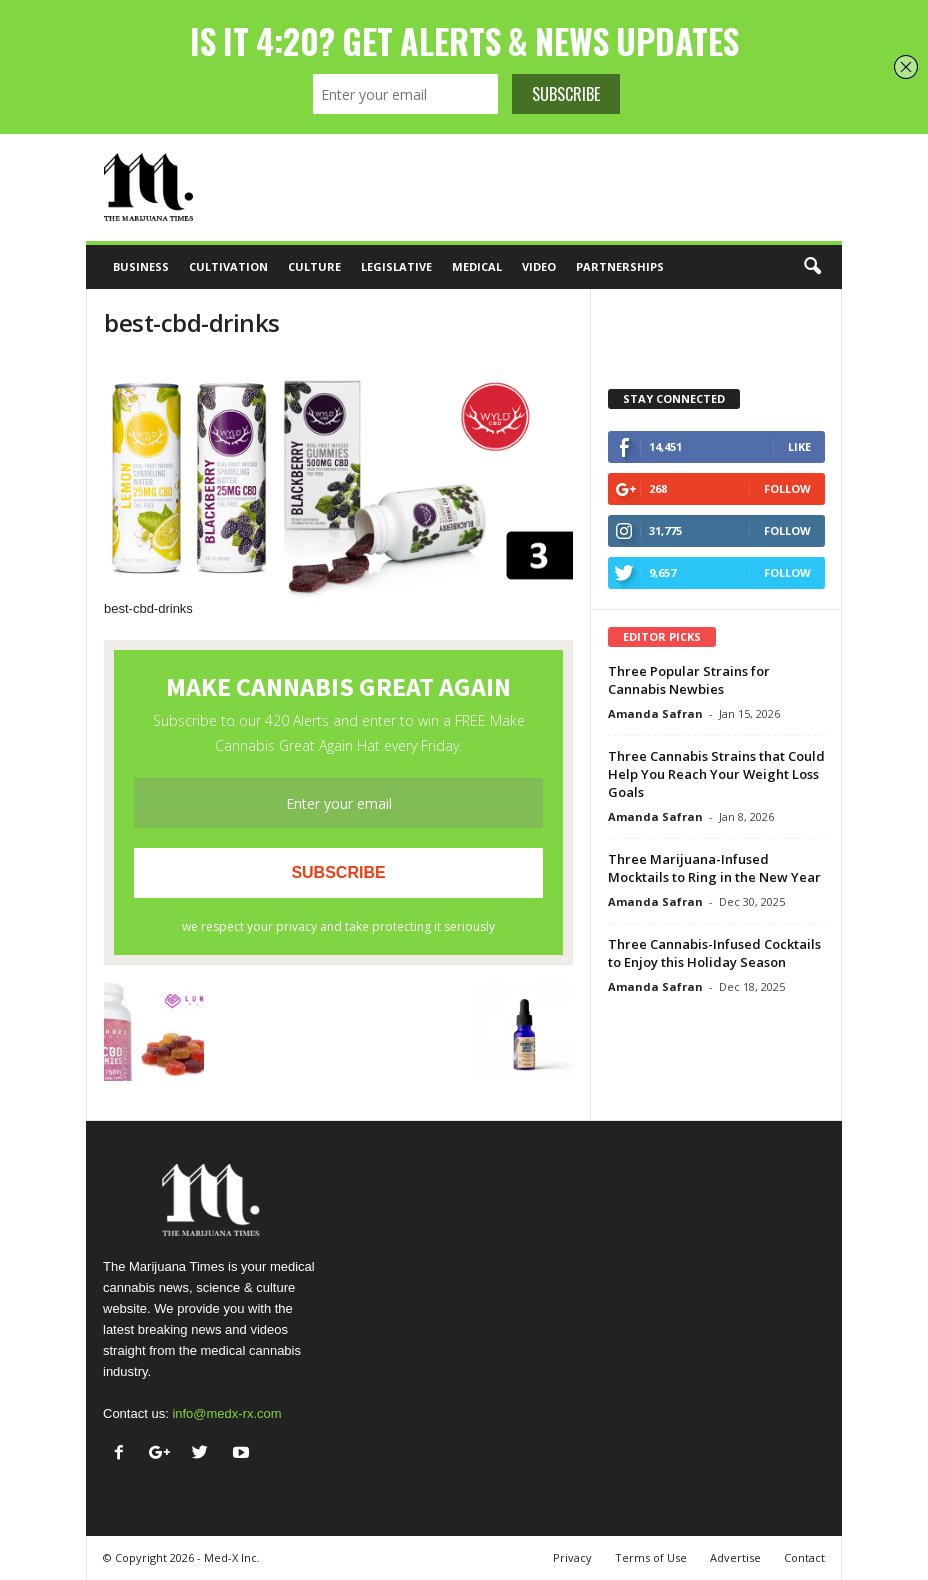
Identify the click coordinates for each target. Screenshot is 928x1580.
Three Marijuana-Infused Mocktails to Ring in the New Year (714, 868)
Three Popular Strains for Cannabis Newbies (689, 680)
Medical (477, 266)
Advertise (735, 1557)
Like (799, 446)
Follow (787, 488)
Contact (804, 1557)
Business (141, 266)
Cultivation (228, 266)
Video (539, 266)
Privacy (572, 1557)
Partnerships (620, 266)
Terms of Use (651, 1557)
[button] (812, 267)
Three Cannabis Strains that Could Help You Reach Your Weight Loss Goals (716, 774)
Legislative (396, 266)
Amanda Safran (655, 713)
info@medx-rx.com (226, 1413)
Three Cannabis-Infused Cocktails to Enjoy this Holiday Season (714, 953)
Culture (314, 266)
